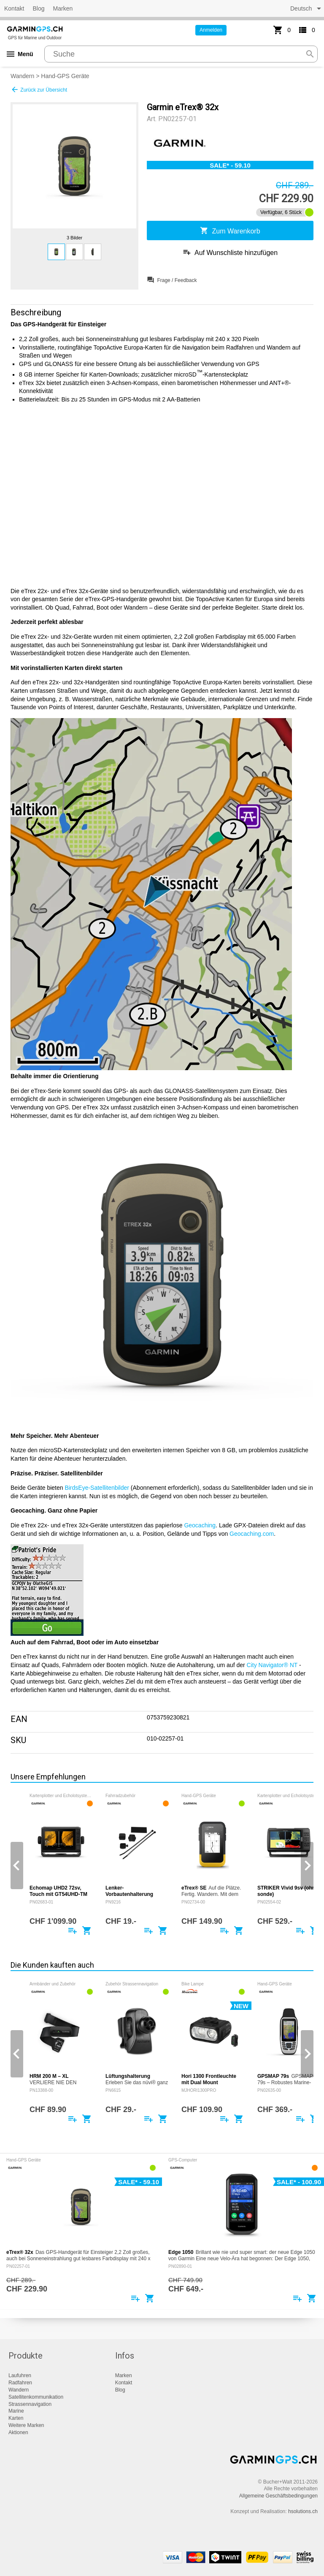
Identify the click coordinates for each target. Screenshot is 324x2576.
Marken (63, 8)
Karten (15, 2418)
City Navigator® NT (272, 1665)
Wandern (22, 76)
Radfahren (20, 2383)
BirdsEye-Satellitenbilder (97, 1487)
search (310, 54)
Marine (16, 2411)
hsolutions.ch (303, 2511)
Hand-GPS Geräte (65, 76)
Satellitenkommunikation (35, 2397)
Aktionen (18, 2432)
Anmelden (211, 30)
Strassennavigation (29, 2404)
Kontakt (14, 8)
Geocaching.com (252, 1533)
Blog (38, 8)
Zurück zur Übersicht (39, 89)
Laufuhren (19, 2375)
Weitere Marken (26, 2425)
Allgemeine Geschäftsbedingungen (278, 2496)
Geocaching (200, 1525)
